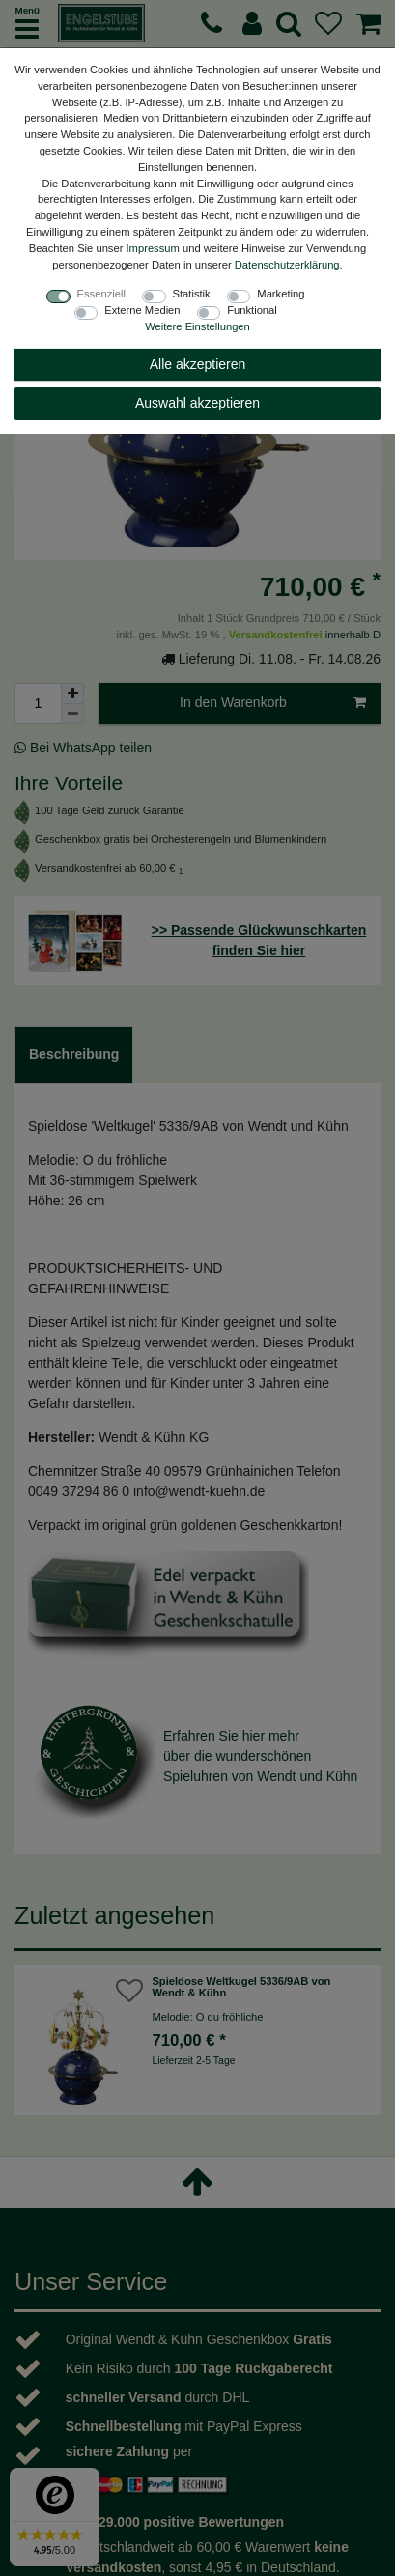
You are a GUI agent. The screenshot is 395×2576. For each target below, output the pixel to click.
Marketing (280, 293)
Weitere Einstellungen (197, 326)
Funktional (252, 310)
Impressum (153, 248)
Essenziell (101, 293)
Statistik (192, 293)
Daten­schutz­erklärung (287, 264)
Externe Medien (142, 310)
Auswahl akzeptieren (197, 402)
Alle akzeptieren (198, 364)
